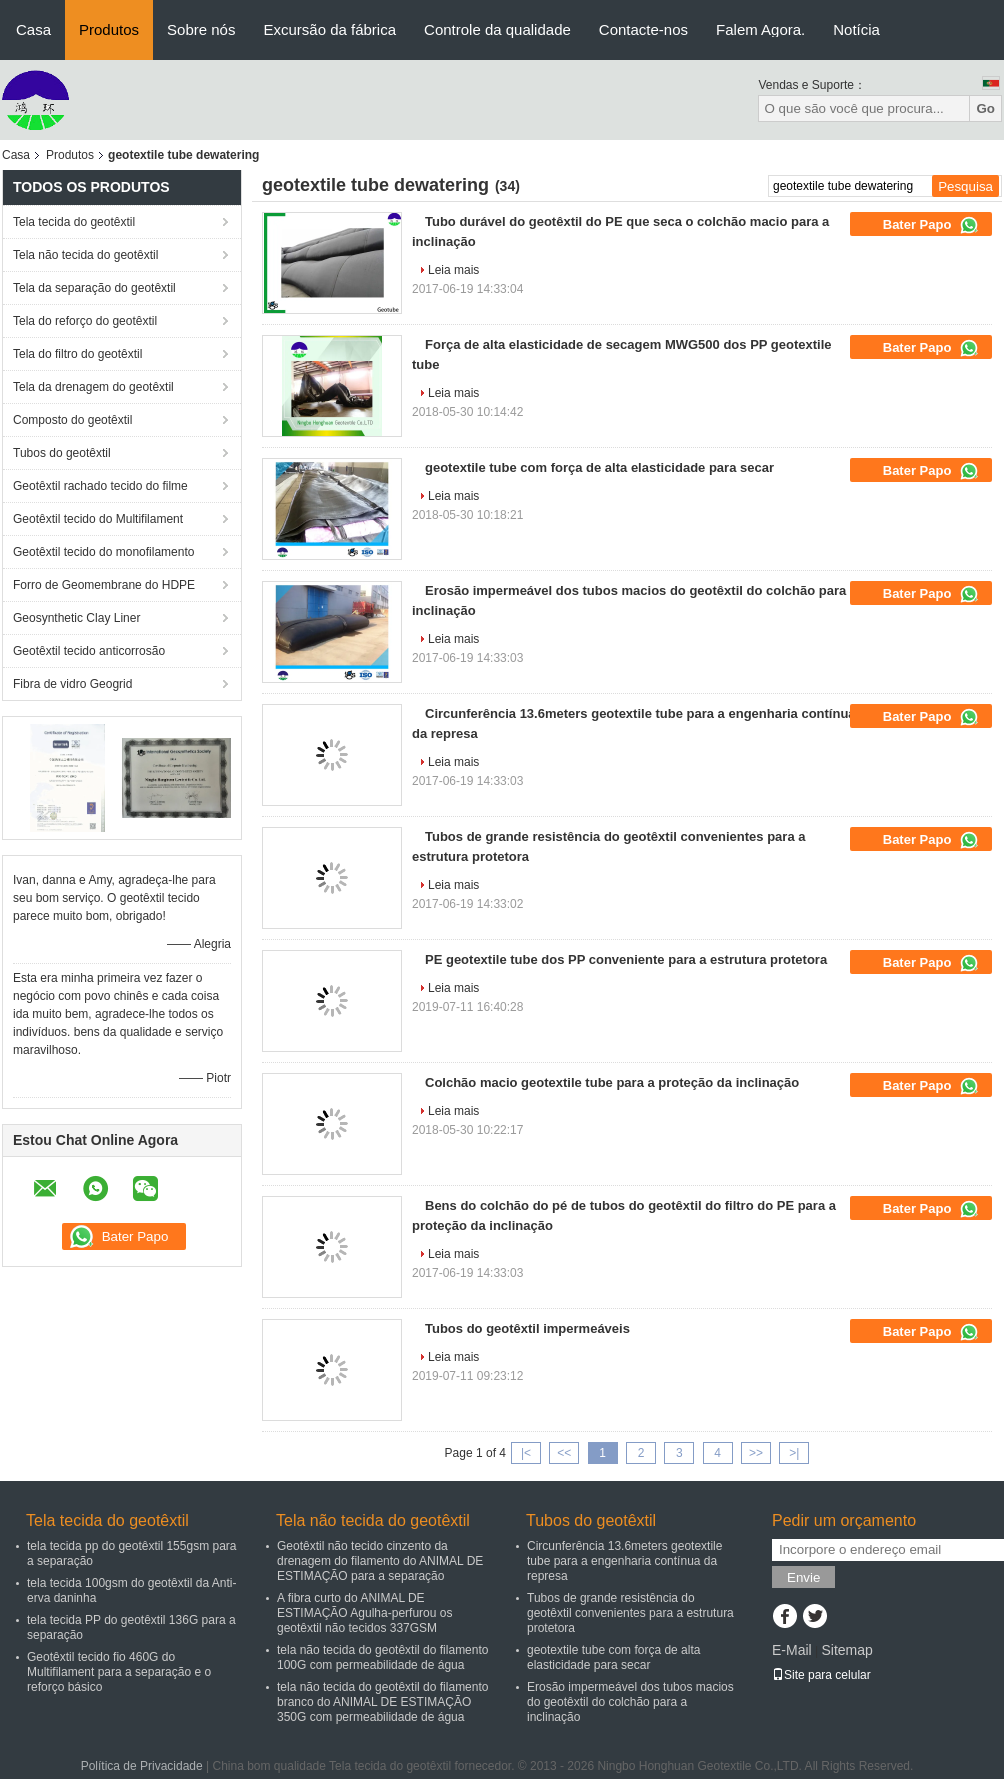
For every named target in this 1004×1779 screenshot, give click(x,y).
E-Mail (792, 1650)
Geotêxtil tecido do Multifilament (98, 519)
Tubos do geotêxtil (62, 453)
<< (564, 1453)
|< (526, 1453)
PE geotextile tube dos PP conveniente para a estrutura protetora (626, 959)
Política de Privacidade (142, 1766)
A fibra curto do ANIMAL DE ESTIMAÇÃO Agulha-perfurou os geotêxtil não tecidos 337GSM (364, 1613)
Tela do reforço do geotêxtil (85, 321)
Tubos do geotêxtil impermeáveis (527, 1328)
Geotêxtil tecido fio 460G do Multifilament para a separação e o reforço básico (119, 1672)
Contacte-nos (643, 29)
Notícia (856, 29)
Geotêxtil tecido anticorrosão (89, 651)
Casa (33, 29)
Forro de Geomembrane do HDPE (104, 585)
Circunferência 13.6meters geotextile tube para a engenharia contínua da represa (624, 1561)
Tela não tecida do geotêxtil (85, 255)
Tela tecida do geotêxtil (74, 222)
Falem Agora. (760, 29)
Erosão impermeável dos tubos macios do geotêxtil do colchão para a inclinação (630, 1702)
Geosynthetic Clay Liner (76, 618)
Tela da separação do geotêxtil (94, 288)
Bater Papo (931, 225)
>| (794, 1453)
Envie (803, 1577)
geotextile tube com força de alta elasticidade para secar (599, 467)
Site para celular (821, 1675)
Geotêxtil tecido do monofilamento (103, 552)
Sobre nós (201, 29)
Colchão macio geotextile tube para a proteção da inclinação (612, 1082)
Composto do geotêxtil (72, 420)
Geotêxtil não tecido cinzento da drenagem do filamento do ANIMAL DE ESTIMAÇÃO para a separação (380, 1561)
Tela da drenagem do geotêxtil (93, 387)
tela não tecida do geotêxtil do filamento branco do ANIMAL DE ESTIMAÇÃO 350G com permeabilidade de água (382, 1702)
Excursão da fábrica (329, 29)
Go (985, 108)
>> (756, 1453)
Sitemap (846, 1650)
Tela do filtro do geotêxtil (77, 354)
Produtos (109, 29)
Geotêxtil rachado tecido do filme (100, 486)
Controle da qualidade (497, 29)
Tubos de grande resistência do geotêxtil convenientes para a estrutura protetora (630, 1613)
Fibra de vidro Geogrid (72, 684)
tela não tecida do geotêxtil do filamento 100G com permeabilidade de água (382, 1657)
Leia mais (453, 270)
